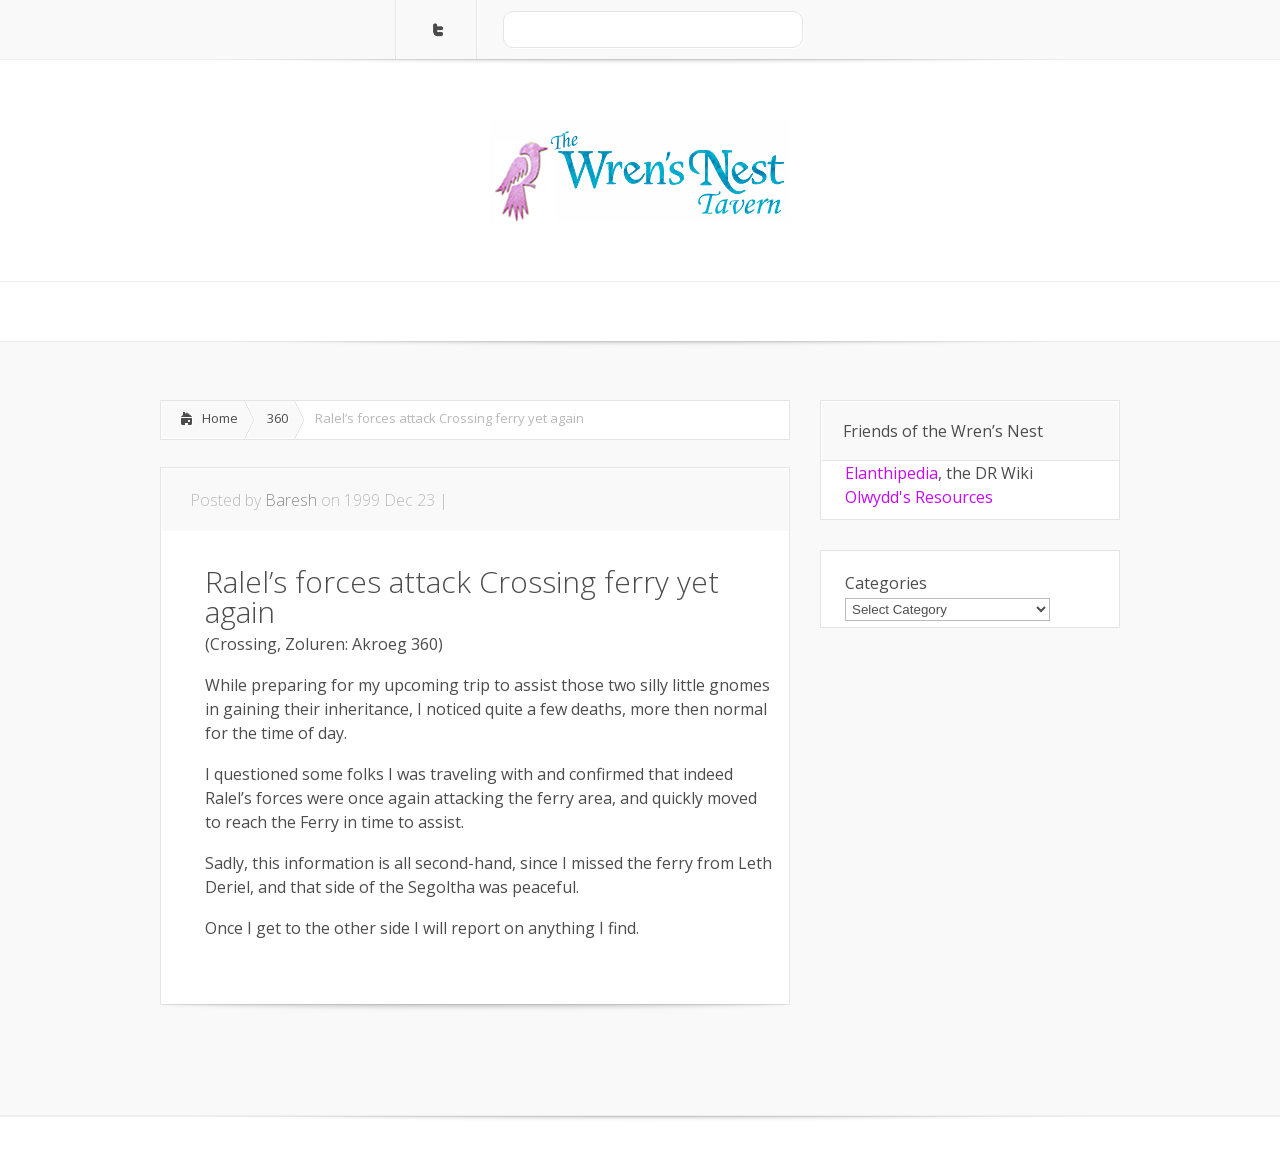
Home (220, 418)
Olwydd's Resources (919, 497)
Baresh (291, 500)
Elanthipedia (891, 473)
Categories (886, 583)
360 (277, 418)
